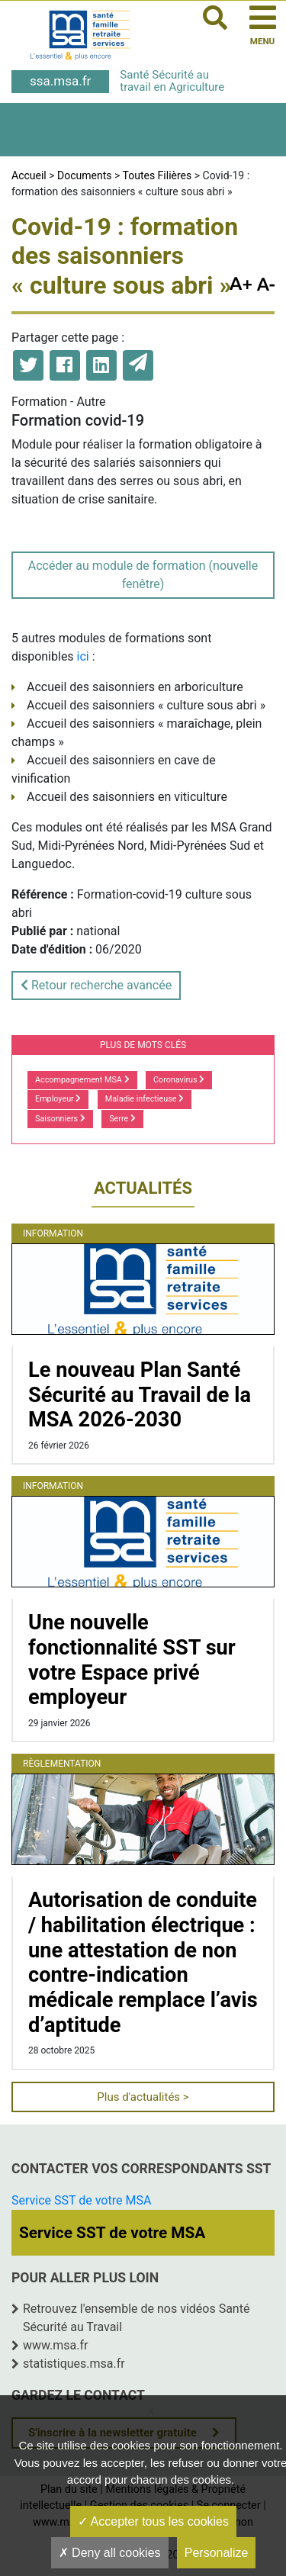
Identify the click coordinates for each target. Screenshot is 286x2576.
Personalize (217, 2552)
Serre (122, 1119)
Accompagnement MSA (82, 1080)
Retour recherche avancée (96, 985)
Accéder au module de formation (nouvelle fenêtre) (143, 574)
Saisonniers (60, 1119)
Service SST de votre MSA (81, 2200)
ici (83, 656)
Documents (84, 175)
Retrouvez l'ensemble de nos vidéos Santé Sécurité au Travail (136, 2317)
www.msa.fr (55, 2345)
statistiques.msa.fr (74, 2363)
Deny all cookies (110, 2552)
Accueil (29, 175)
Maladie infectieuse (144, 1099)
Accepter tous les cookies (153, 2521)
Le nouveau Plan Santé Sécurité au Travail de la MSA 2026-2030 (139, 1395)
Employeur (58, 1099)
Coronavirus (178, 1080)
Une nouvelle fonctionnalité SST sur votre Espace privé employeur (132, 1659)
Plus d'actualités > (142, 2097)
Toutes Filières (157, 175)
